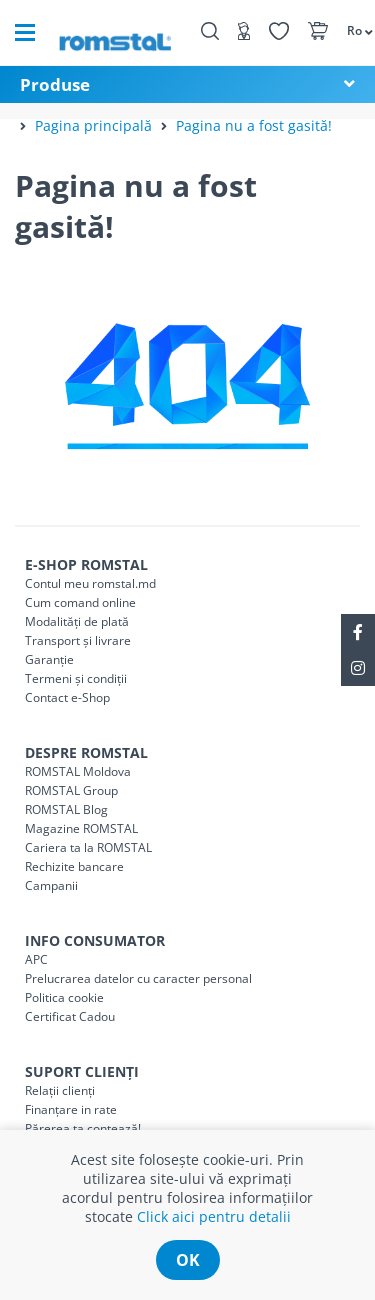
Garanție (49, 659)
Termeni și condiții (76, 678)
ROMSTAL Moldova (78, 771)
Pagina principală (93, 125)
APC (36, 959)
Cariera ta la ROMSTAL (88, 847)
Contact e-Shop (67, 697)
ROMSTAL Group (71, 790)
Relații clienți (60, 1090)
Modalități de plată (77, 621)
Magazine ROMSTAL (81, 828)
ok (188, 1260)
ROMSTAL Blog (66, 809)
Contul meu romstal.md (90, 583)
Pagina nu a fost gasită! (254, 125)
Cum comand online (80, 602)
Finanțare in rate (71, 1109)
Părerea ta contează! (83, 1128)
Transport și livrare (78, 640)
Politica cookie (64, 997)
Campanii (51, 885)
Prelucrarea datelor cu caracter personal (138, 978)
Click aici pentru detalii (214, 1216)
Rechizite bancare (74, 866)
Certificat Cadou (70, 1016)
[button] (350, 30)
